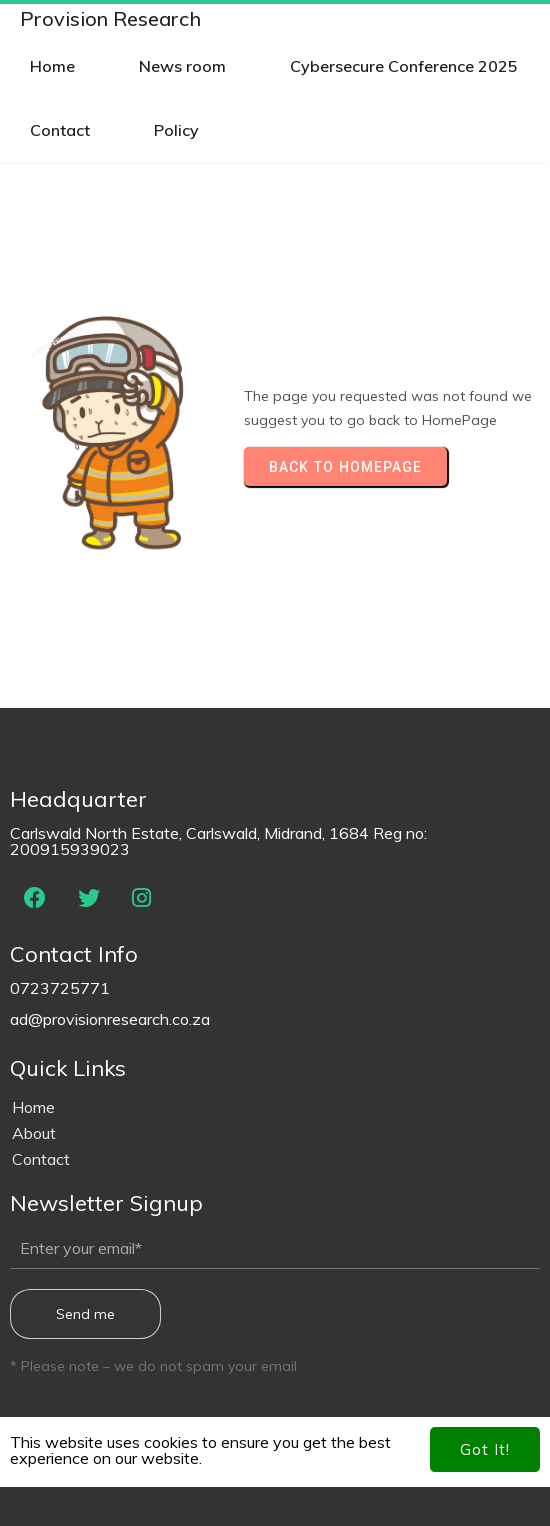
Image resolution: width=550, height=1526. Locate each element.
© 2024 (275, 1476)
